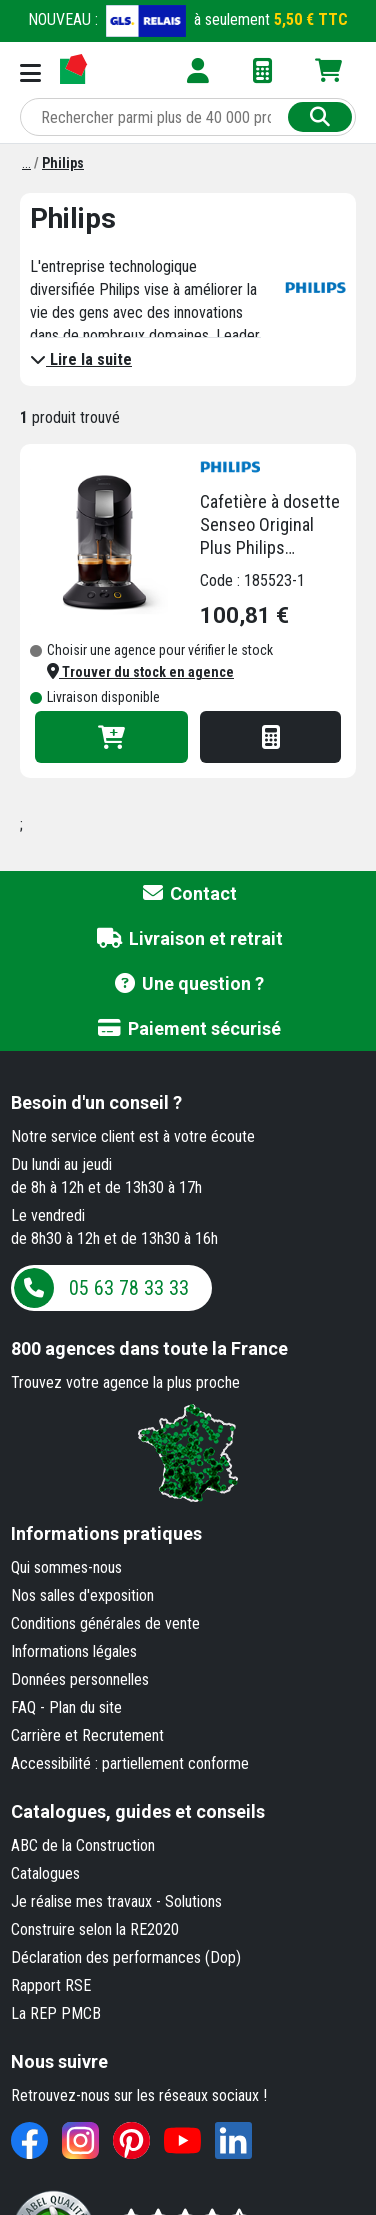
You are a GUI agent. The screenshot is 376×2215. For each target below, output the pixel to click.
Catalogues (45, 1873)
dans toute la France (149, 1348)
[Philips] (63, 163)
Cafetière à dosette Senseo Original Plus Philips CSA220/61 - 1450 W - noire (270, 525)
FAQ (23, 1707)
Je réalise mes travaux (81, 1901)
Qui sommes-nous (66, 1567)
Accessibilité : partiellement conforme (130, 1763)
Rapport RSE (51, 1985)
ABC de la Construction (83, 1845)
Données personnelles (80, 1679)
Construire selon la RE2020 (95, 1929)
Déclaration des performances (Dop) (126, 1957)
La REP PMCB (56, 2013)
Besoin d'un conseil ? (96, 1102)
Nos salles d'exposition (82, 1595)
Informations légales (74, 1651)
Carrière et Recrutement (87, 1735)
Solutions (193, 1901)
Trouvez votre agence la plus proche (125, 1382)
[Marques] (26, 163)
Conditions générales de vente (105, 1623)
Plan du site (85, 1707)
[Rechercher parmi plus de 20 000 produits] (156, 117)
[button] (140, 672)
